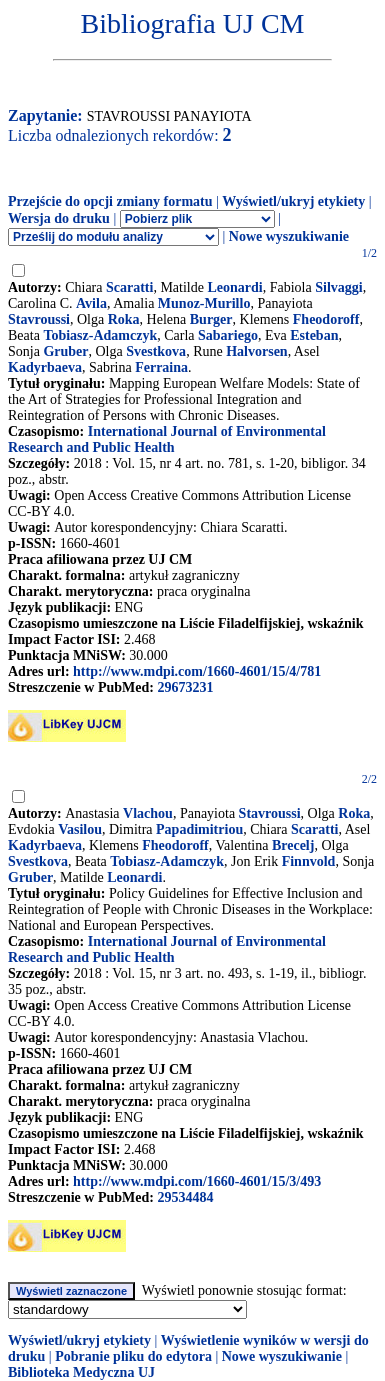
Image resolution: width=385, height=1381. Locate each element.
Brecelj (293, 845)
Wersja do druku (59, 218)
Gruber (65, 351)
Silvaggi (338, 287)
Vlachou (148, 813)
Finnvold (309, 861)
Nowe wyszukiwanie (289, 236)
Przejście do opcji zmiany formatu (110, 201)
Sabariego (228, 335)
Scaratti (129, 287)
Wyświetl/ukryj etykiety (293, 201)
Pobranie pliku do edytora (133, 1356)
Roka (124, 319)
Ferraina (161, 367)
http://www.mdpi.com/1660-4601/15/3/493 (197, 1181)
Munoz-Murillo (204, 303)
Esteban (314, 335)
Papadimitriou (199, 829)
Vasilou (80, 829)
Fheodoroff (326, 319)
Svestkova (156, 351)
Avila (91, 303)
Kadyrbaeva (45, 367)
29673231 (185, 687)
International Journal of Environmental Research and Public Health (167, 439)
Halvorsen (256, 351)
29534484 (185, 1197)
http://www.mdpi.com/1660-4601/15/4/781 (197, 671)
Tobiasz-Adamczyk (100, 335)
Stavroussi (39, 319)
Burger (211, 319)
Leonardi (234, 287)
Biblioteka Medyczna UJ (81, 1372)
